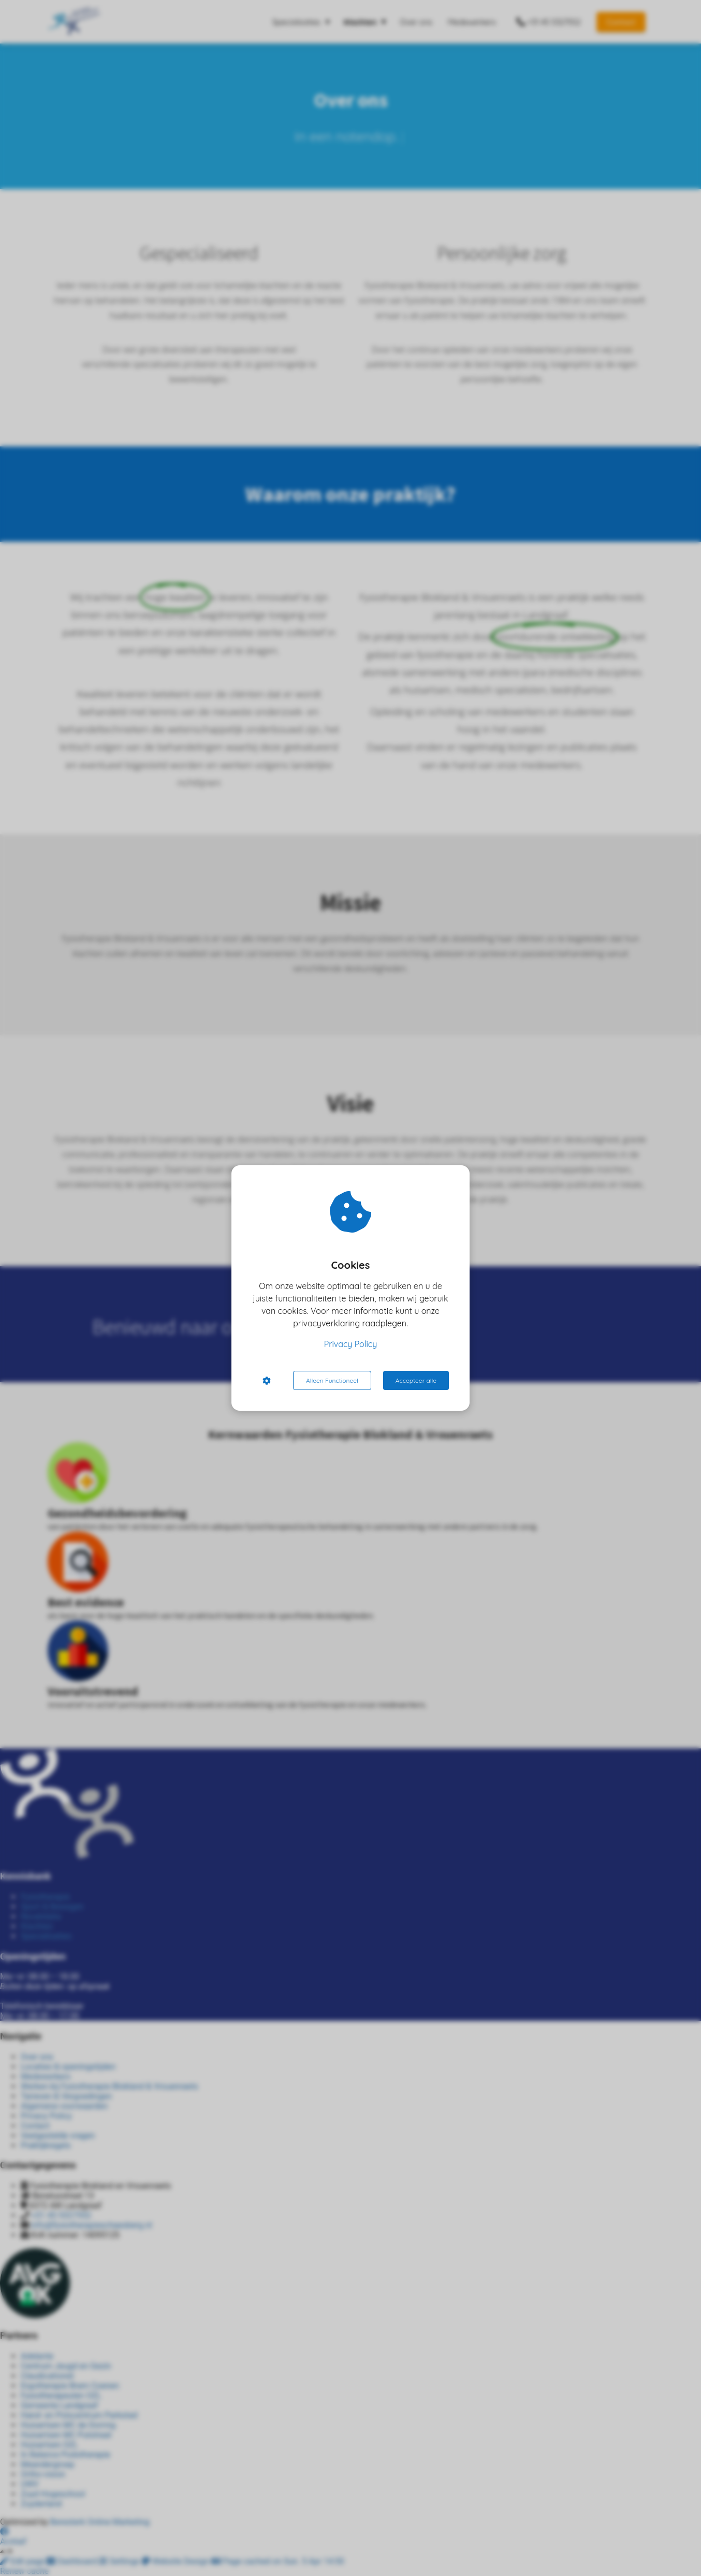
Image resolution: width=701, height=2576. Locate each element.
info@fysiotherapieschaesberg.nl (91, 2225)
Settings (120, 2561)
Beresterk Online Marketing (100, 2522)
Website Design (176, 2561)
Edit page (23, 2561)
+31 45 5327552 (61, 2215)
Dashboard (73, 2561)
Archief (13, 2541)
